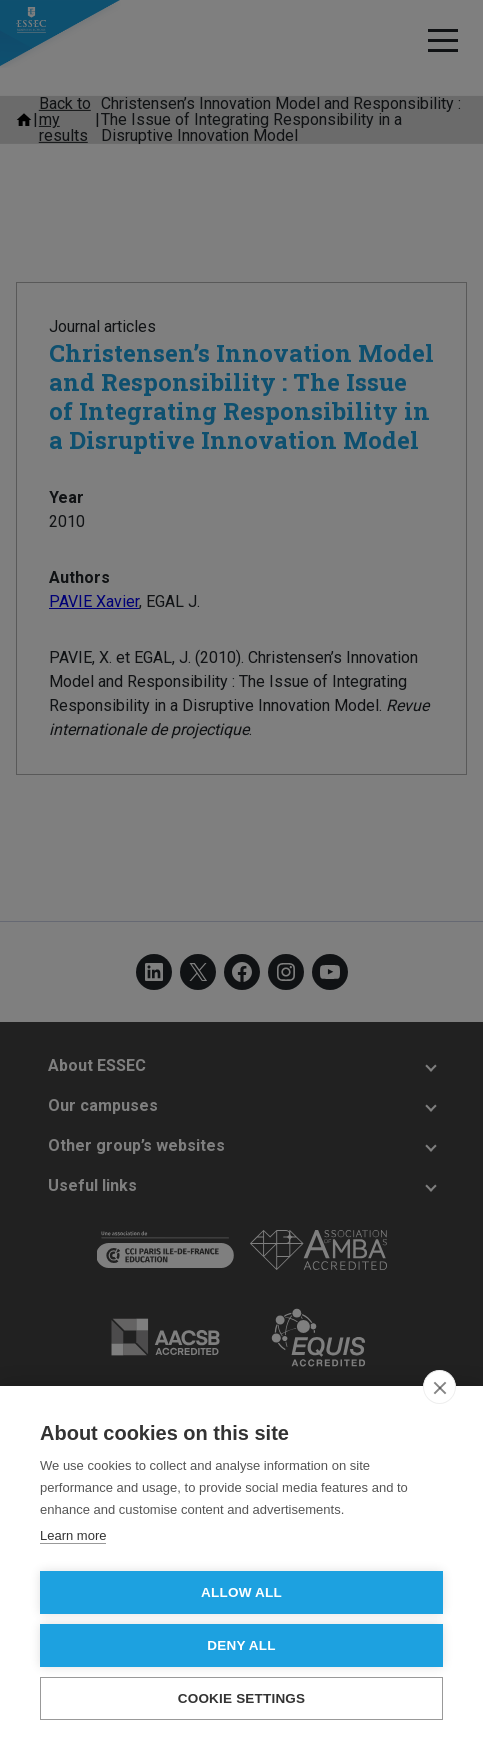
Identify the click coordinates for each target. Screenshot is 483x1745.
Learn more (73, 1535)
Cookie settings (242, 1698)
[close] (439, 1387)
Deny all (241, 1645)
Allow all (241, 1592)
